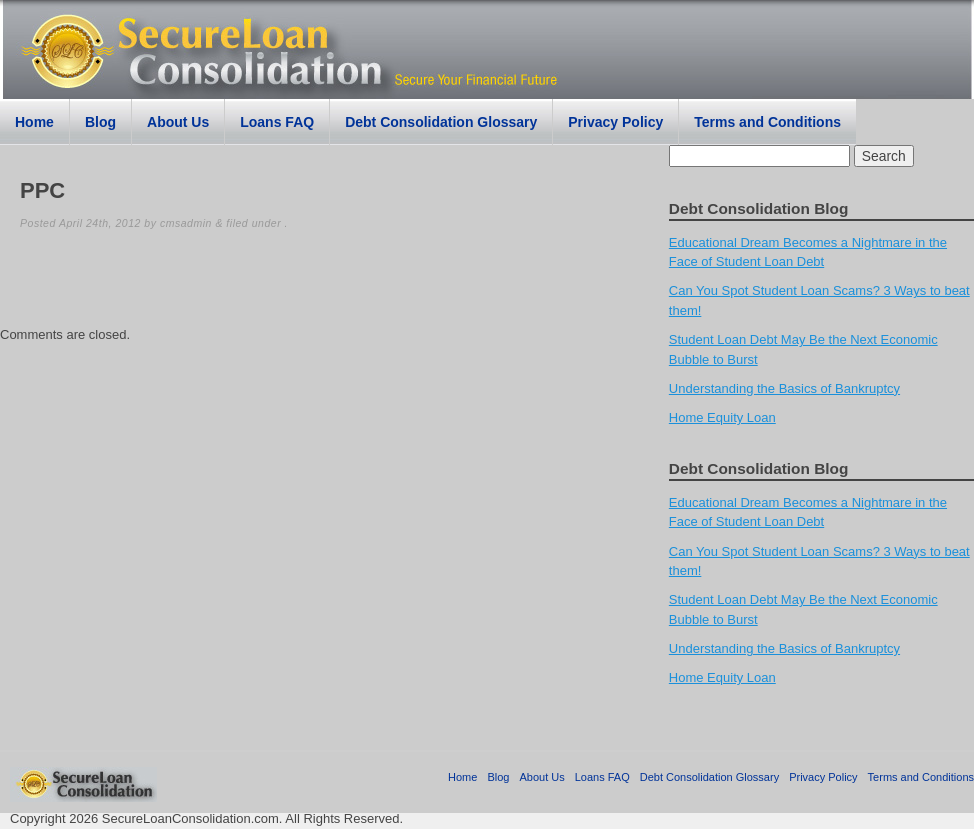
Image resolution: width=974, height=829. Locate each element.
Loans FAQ (277, 122)
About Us (178, 122)
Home (34, 122)
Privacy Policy (615, 122)
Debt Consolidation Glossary (441, 122)
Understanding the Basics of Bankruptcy (784, 388)
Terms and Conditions (767, 122)
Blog (100, 122)
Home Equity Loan (722, 417)
